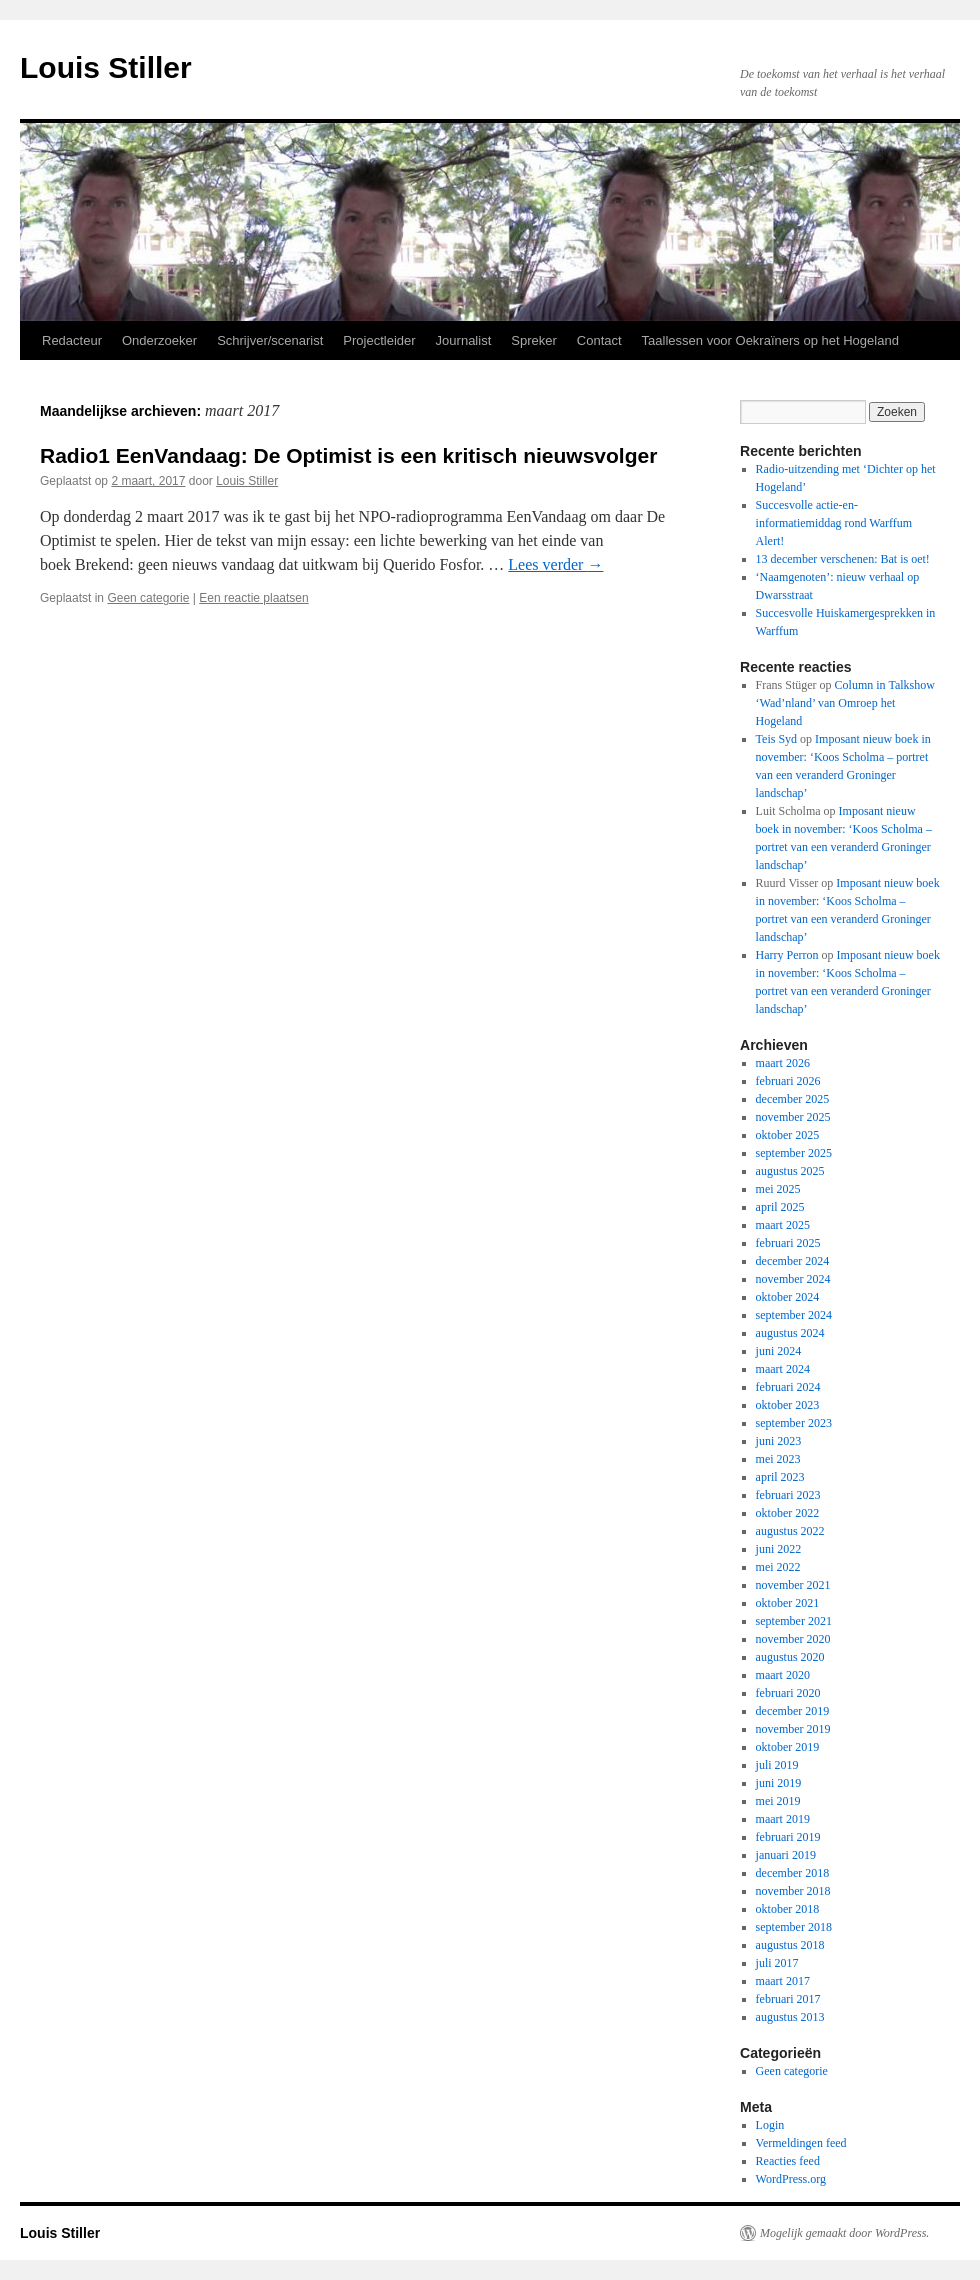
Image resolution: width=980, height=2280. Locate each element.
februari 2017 (788, 1999)
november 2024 (793, 1279)
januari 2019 (786, 1855)
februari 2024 (788, 1387)
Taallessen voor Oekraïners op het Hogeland (770, 340)
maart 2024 (783, 1369)
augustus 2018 (790, 1945)
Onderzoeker (159, 340)
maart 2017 (783, 1981)
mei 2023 (778, 1459)
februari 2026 (788, 1081)
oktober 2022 (788, 1513)
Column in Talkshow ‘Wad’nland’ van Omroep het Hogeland (845, 703)
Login (770, 2125)
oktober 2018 (788, 1909)
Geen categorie (148, 598)
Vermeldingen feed (801, 2143)
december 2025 (793, 1099)
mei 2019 (778, 1801)
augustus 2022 (790, 1531)
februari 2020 (788, 1693)
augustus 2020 (790, 1657)
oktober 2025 (788, 1135)
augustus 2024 (790, 1333)
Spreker (534, 340)
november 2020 (793, 1639)
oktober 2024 (788, 1297)
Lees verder (555, 564)
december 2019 (793, 1711)
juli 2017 (777, 1963)
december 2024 (793, 1261)
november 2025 (793, 1117)
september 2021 (794, 1621)
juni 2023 (779, 1441)
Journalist (464, 340)
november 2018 (793, 1891)
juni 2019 (779, 1783)
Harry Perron (787, 955)
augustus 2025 (790, 1171)
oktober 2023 (788, 1405)
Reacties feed (788, 2161)
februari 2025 (788, 1243)
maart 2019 (783, 1819)
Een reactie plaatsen (253, 598)
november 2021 (793, 1585)
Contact (599, 340)
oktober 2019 (788, 1747)
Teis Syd (777, 739)
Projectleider (379, 340)
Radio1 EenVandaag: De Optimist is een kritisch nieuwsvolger (348, 455)
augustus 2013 (790, 2017)
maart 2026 (783, 1063)
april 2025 (780, 1207)
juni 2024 (779, 1351)
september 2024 (794, 1315)
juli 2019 (777, 1765)
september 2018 (794, 1927)
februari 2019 (788, 1837)
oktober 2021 (788, 1603)
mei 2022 (778, 1567)
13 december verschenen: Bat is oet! (843, 559)
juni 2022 (779, 1549)
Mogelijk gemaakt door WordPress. (844, 2233)
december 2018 (793, 1873)
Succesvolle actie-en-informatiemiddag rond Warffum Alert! (834, 523)
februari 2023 (788, 1495)
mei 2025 (778, 1189)
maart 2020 (783, 1675)
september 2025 (794, 1153)
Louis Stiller (106, 67)
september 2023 (794, 1423)
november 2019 (793, 1729)
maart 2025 (783, 1225)
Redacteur (72, 340)
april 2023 (780, 1477)
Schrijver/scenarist (270, 340)
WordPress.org (791, 2179)
